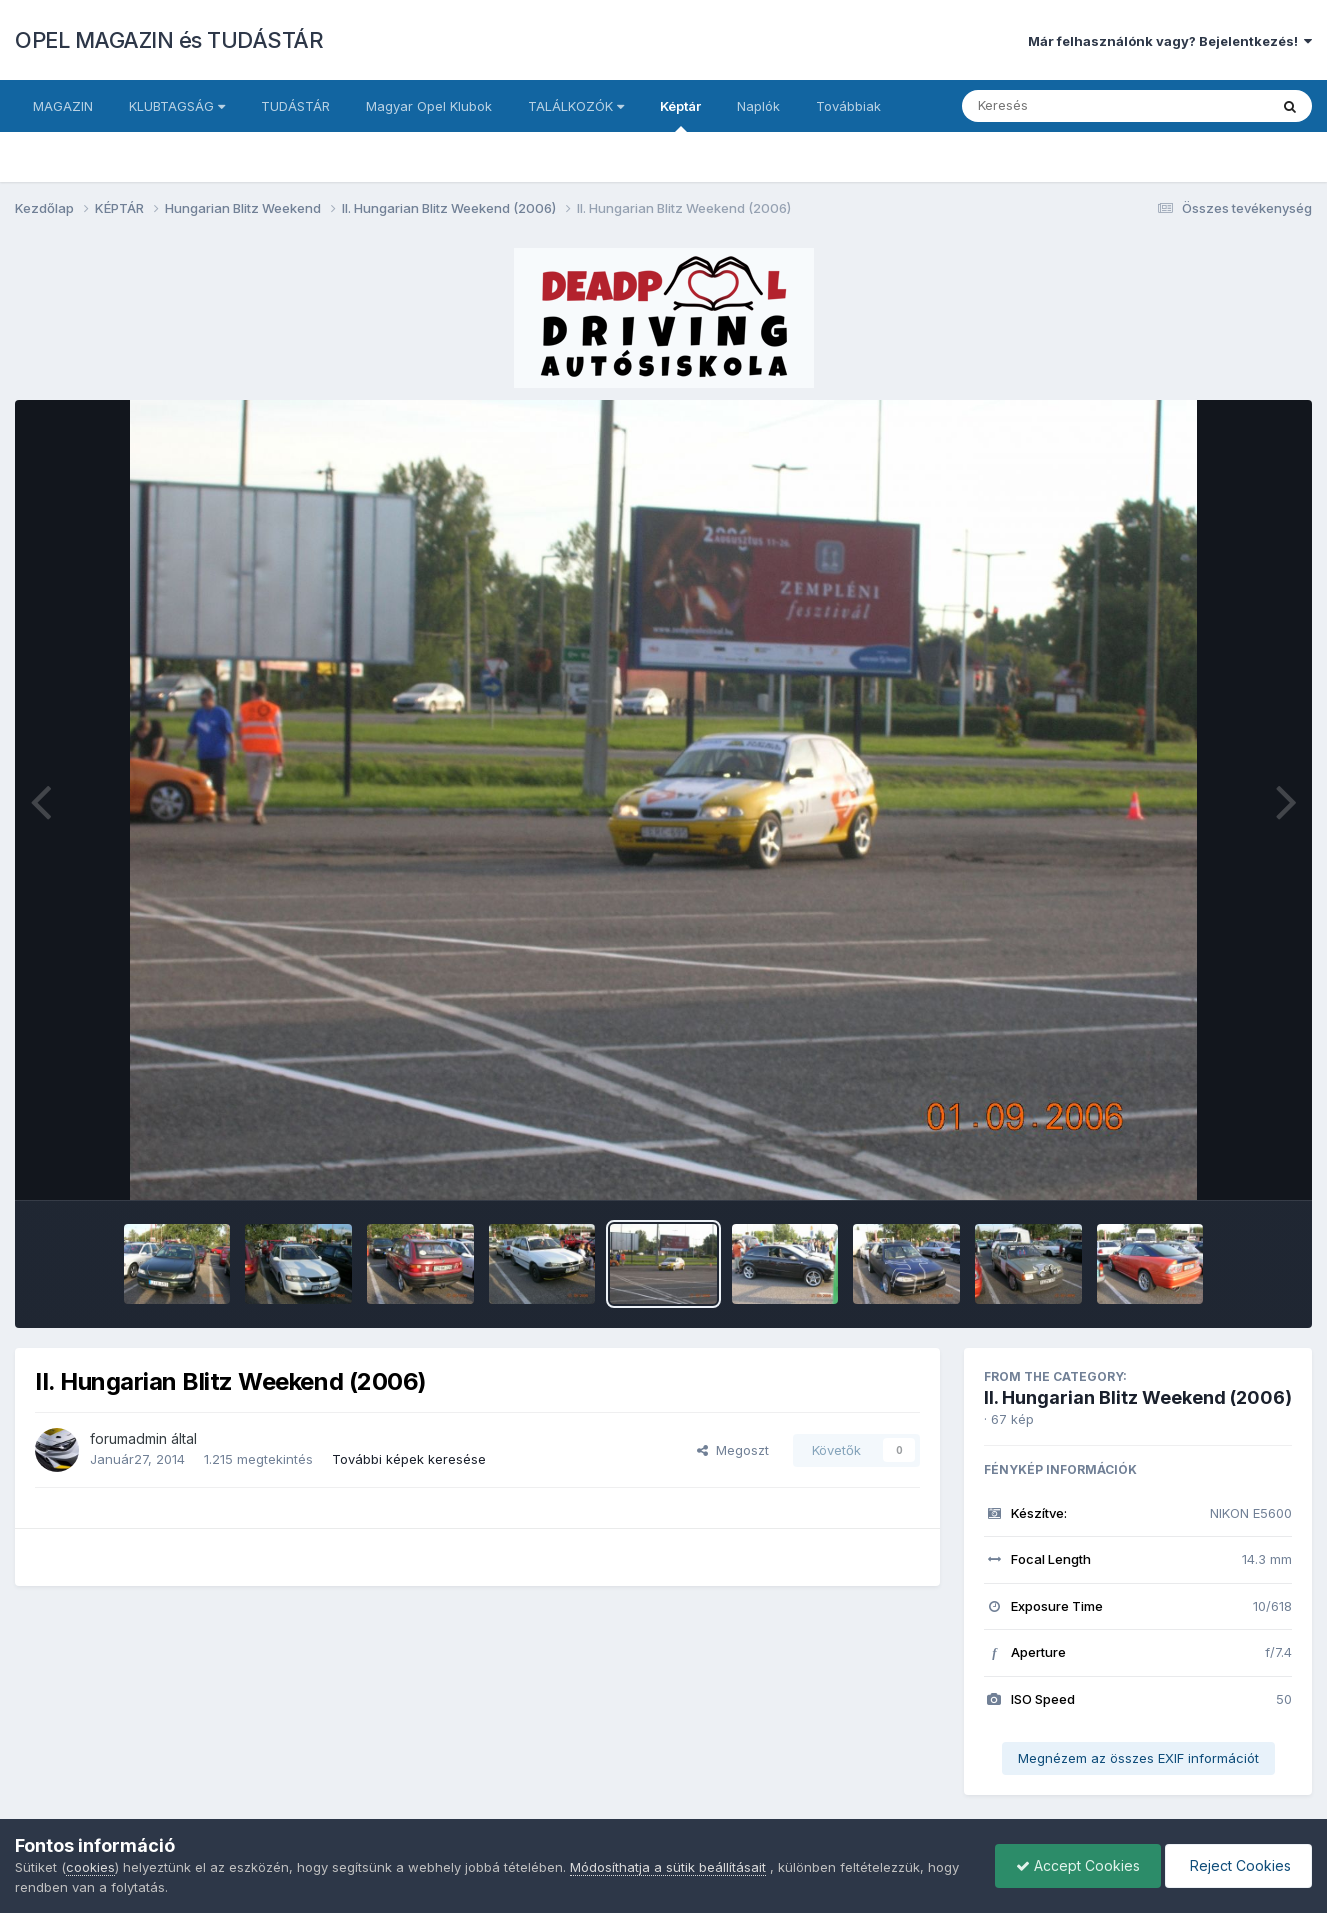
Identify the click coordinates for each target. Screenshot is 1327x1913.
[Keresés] (1060, 106)
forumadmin (128, 1438)
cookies (90, 1867)
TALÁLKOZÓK (576, 106)
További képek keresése (409, 1459)
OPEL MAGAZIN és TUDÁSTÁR (169, 40)
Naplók (758, 106)
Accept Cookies (1078, 1865)
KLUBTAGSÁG (177, 106)
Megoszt (733, 1450)
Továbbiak (848, 106)
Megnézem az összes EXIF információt (1138, 1758)
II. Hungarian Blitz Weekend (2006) (1138, 1397)
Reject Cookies (1238, 1865)
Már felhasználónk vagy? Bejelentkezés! (1170, 41)
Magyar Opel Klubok (429, 106)
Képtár (680, 115)
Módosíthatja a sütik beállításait (668, 1867)
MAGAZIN (63, 106)
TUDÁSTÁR (295, 106)
